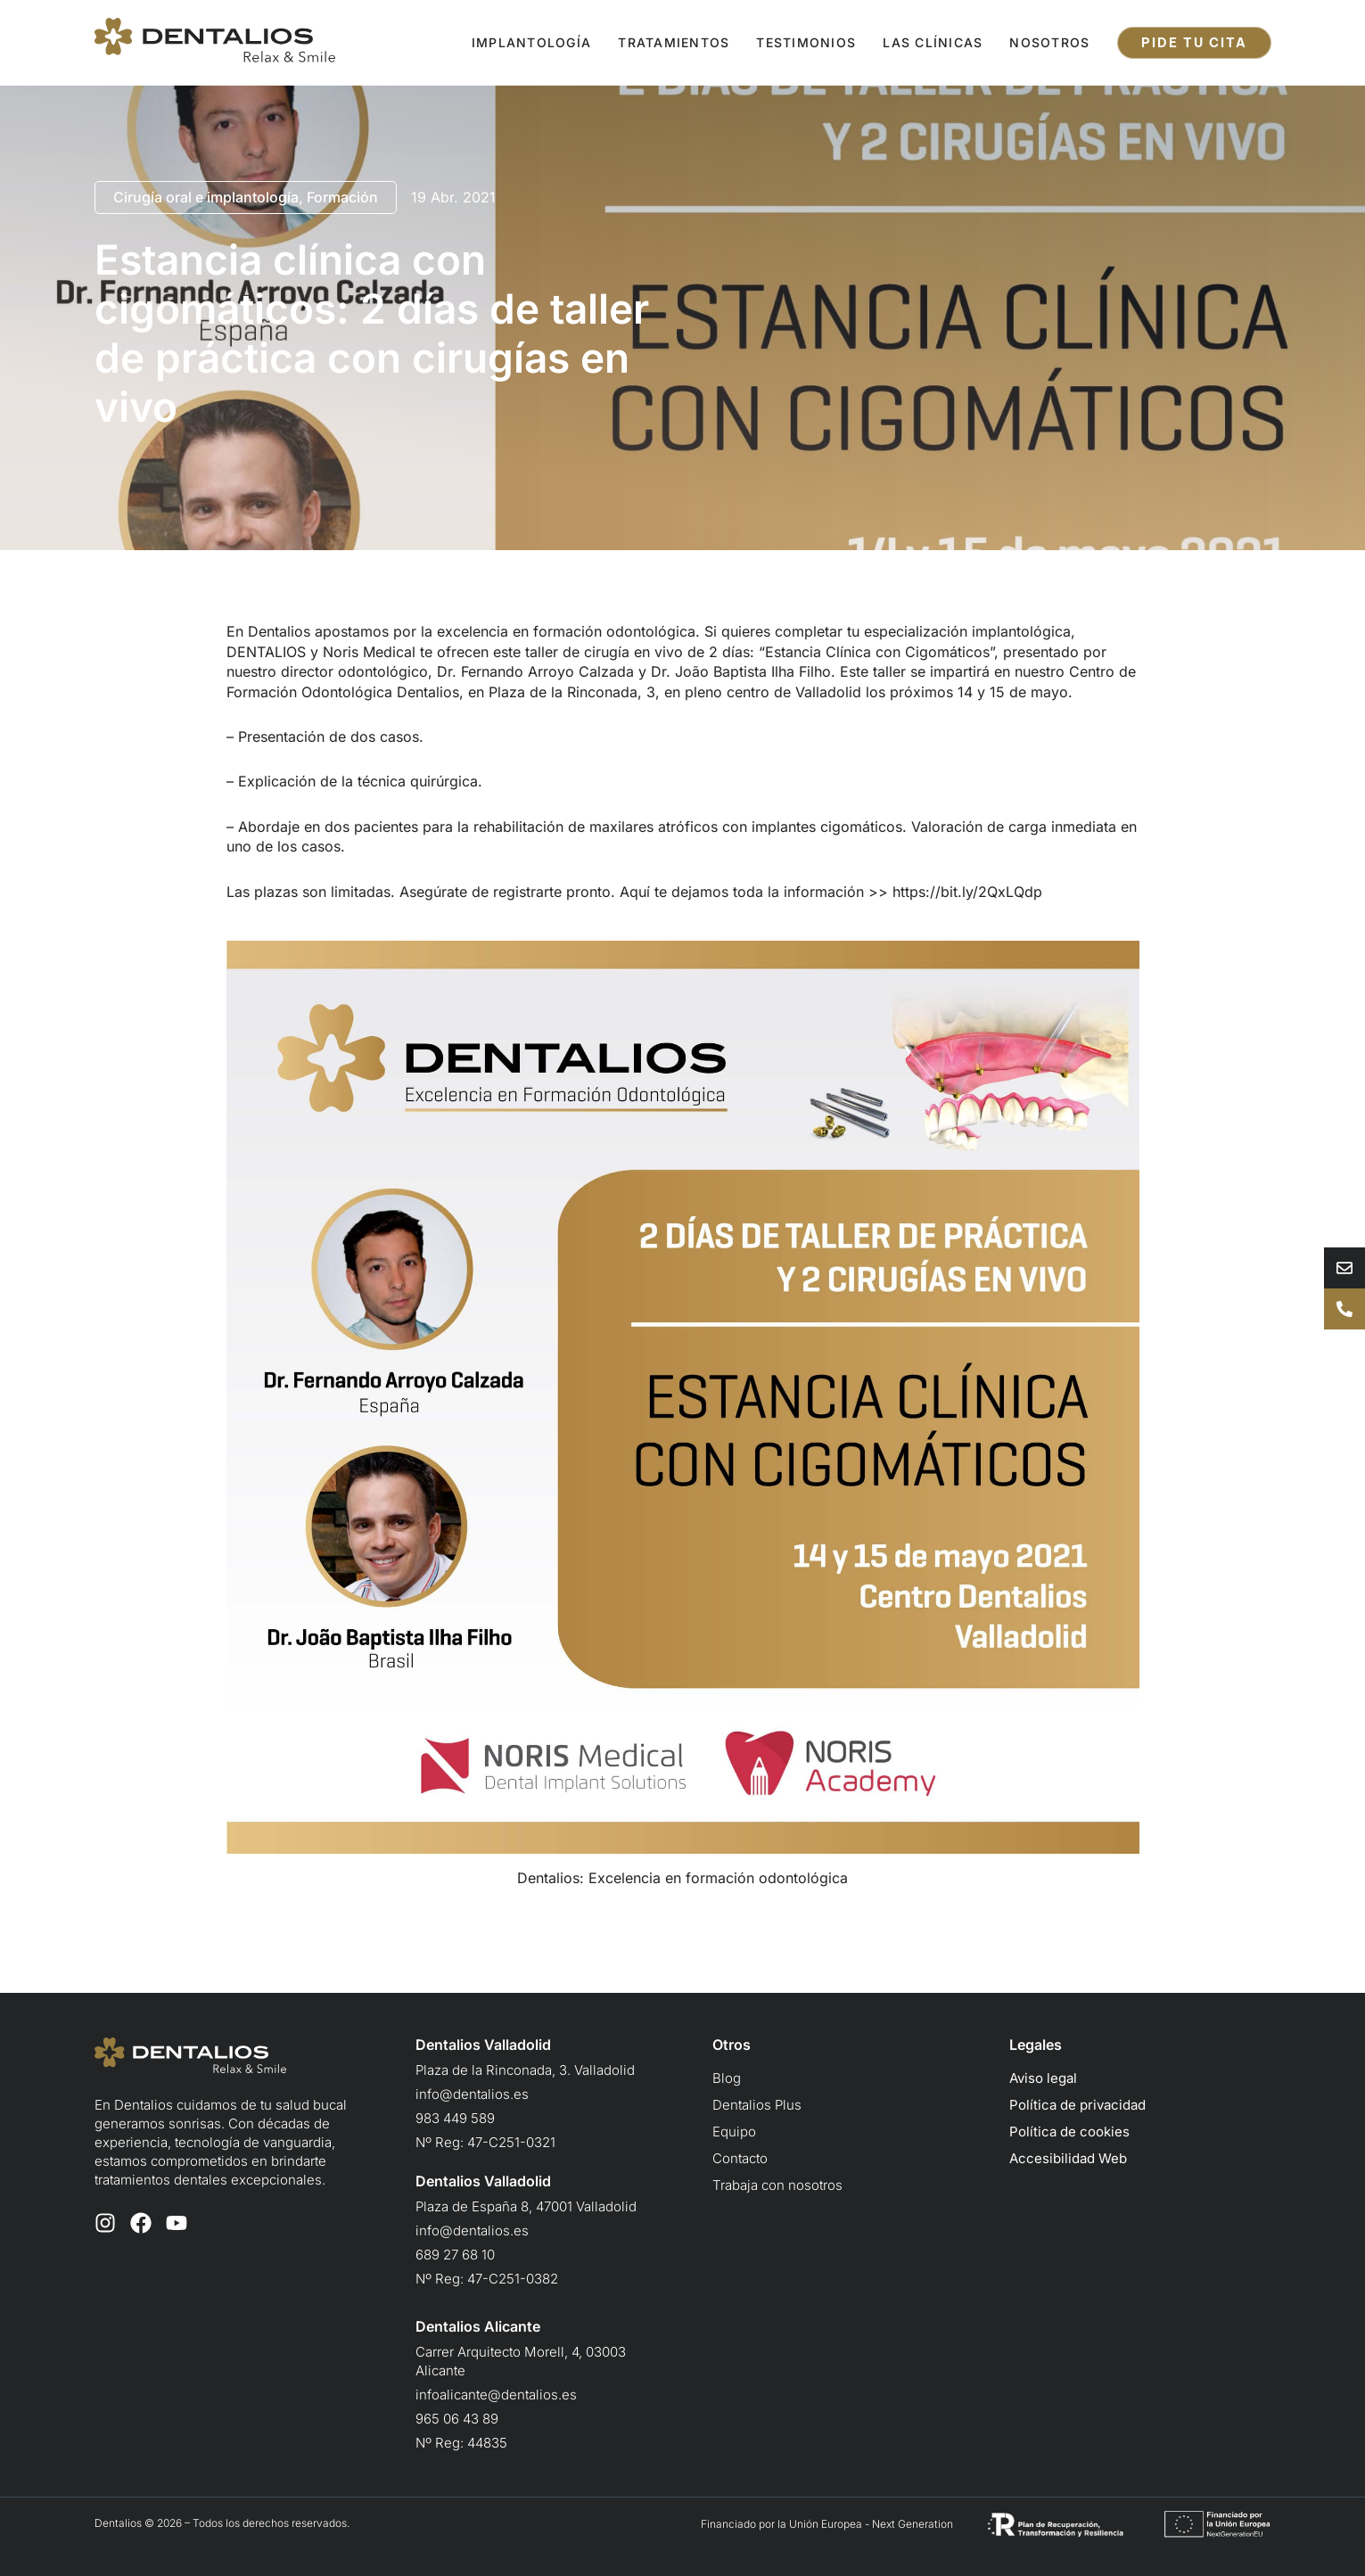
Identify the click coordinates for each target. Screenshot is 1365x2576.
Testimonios (806, 42)
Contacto (740, 2158)
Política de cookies (1069, 2131)
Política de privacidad (1077, 2104)
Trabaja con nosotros (777, 2185)
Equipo (734, 2131)
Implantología (531, 42)
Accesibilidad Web (1068, 2158)
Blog (726, 2078)
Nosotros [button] (1049, 42)
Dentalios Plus (757, 2104)
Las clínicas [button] (933, 42)
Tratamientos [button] (673, 42)
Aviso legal (1043, 2078)
